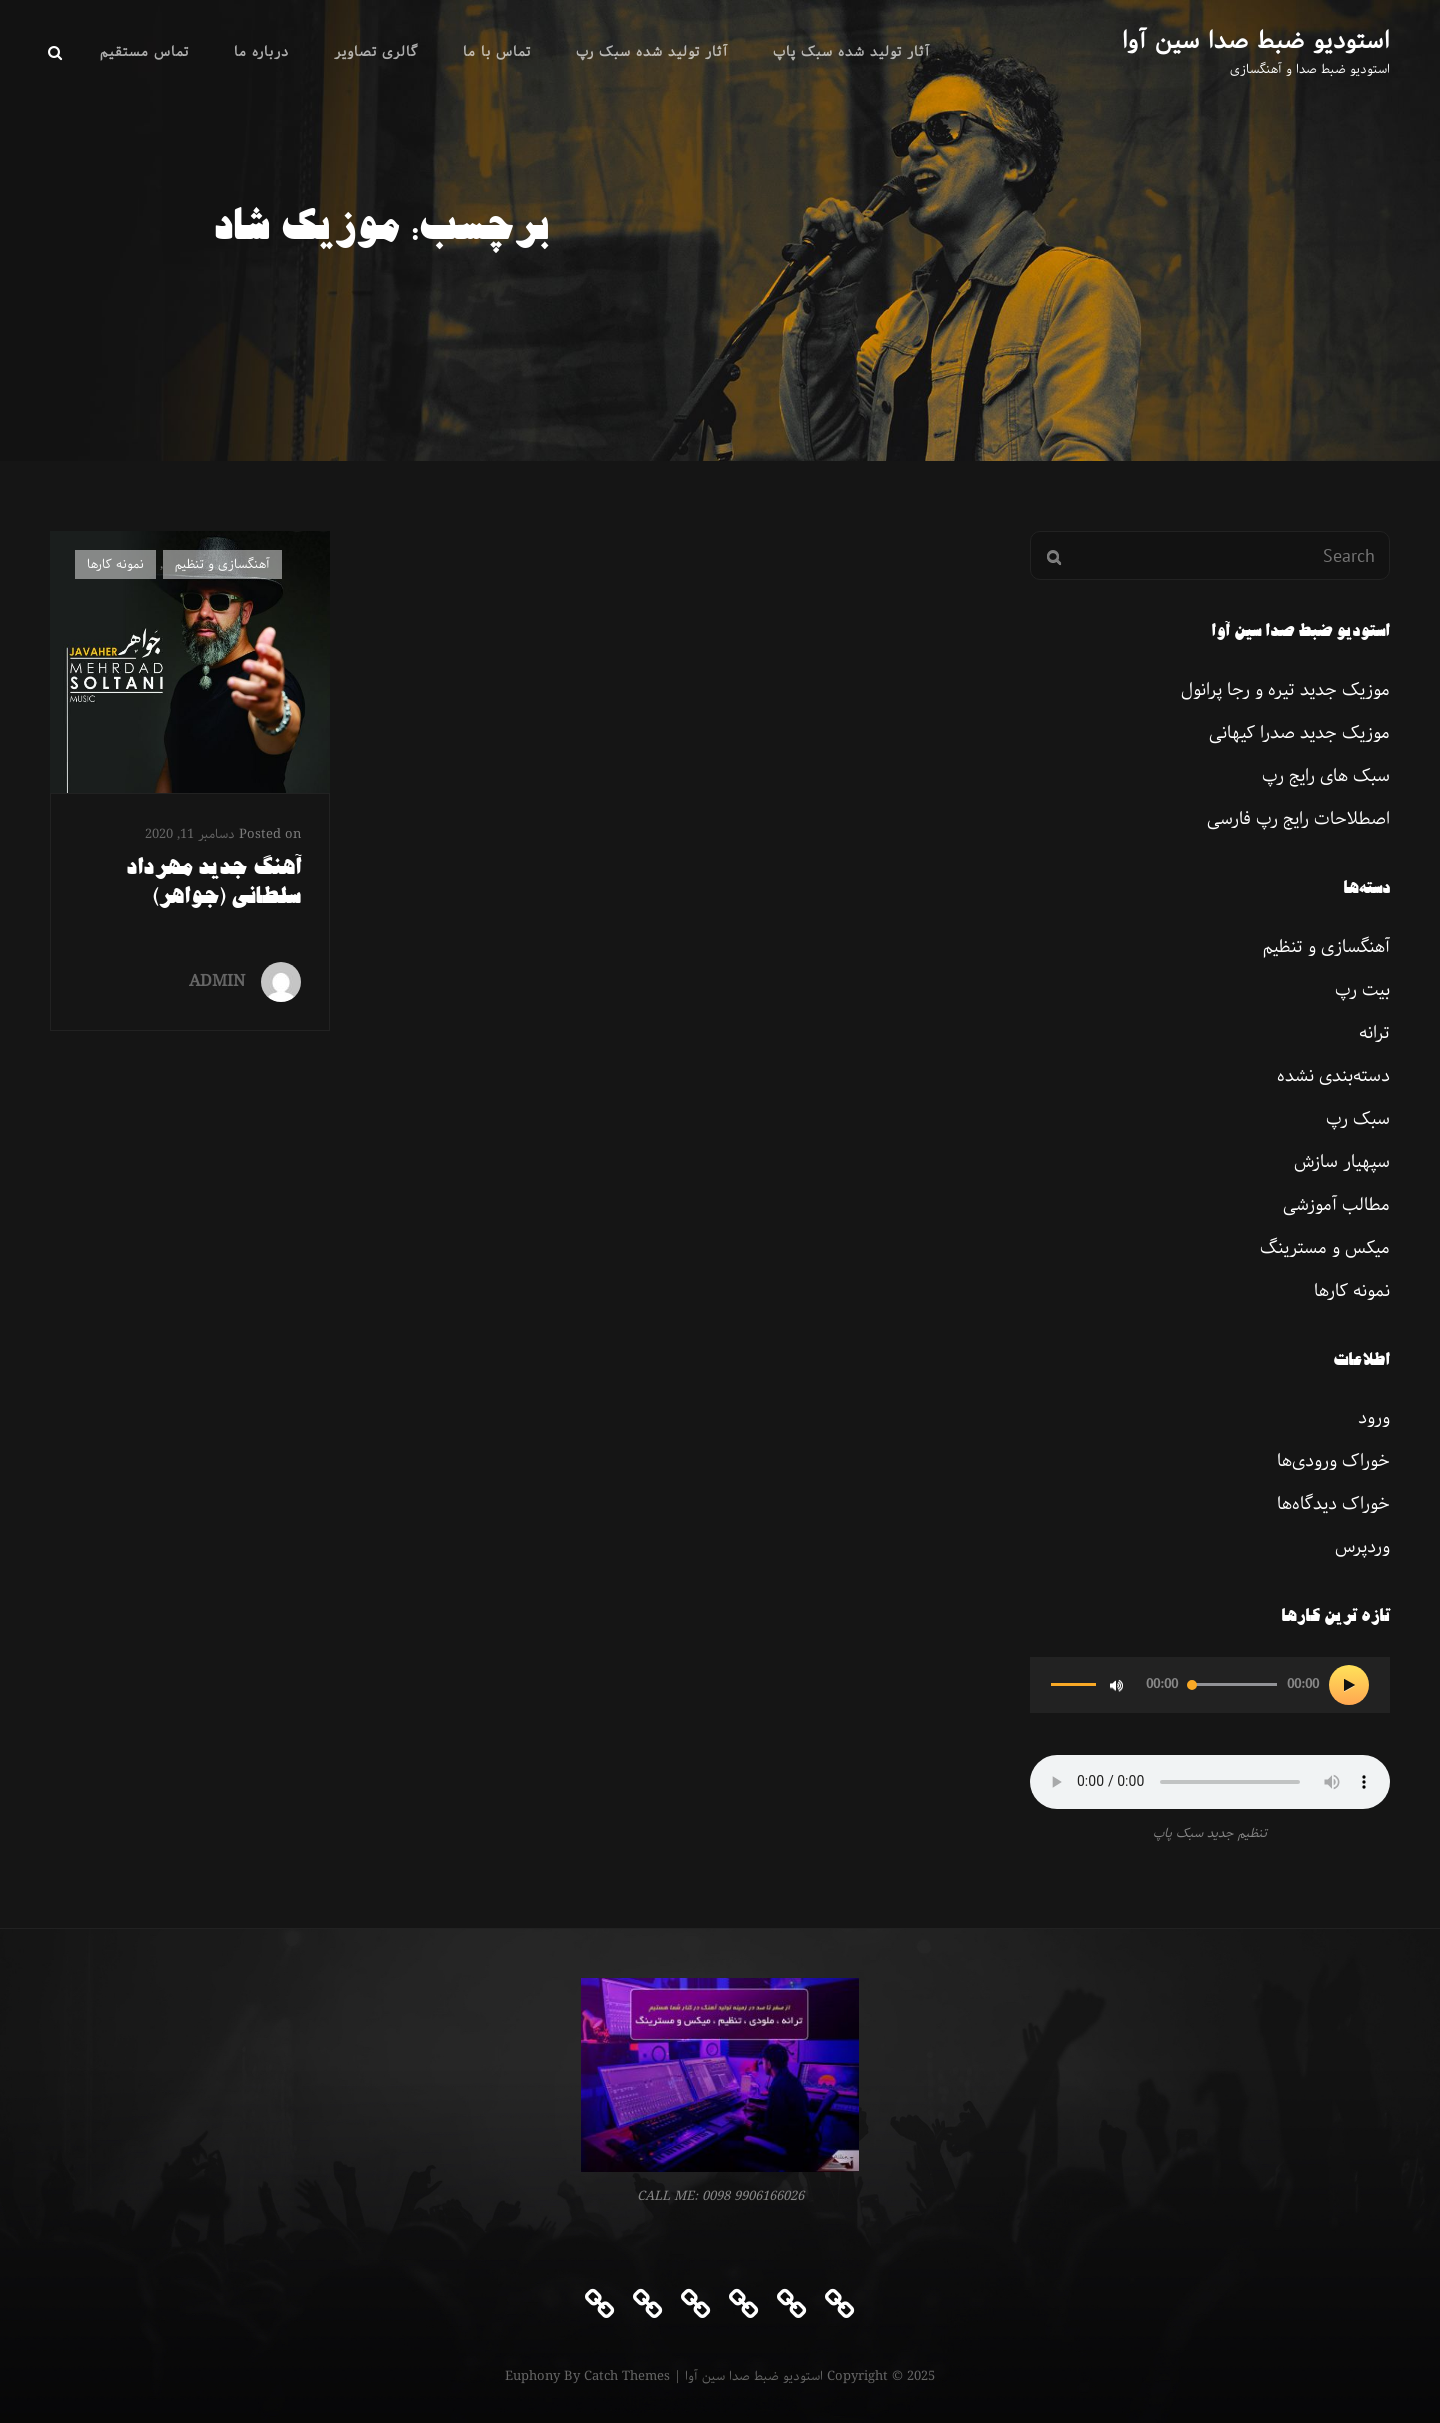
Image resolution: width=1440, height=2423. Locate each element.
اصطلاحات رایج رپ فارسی (1298, 819)
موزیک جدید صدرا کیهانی (1299, 733)
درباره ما (261, 52)
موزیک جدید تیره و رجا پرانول (1285, 690)
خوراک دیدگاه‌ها (1333, 1504)
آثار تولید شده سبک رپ (652, 52)
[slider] (1232, 1684)
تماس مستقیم (144, 52)
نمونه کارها (115, 564)
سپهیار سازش (1342, 1162)
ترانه (1374, 1033)
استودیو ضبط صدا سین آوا (1256, 41)
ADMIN (217, 981)
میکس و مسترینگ (1325, 1248)
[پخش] (1349, 1685)
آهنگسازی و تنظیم (222, 564)
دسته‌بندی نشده (1333, 1076)
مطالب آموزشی (1336, 1205)
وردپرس (1362, 1547)
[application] (1210, 1685)
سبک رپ (1358, 1119)
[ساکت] (1116, 1685)
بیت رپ (1362, 990)
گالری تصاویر (376, 52)
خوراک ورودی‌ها (1333, 1461)
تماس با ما (497, 52)
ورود (1374, 1418)
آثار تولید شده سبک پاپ (851, 52)
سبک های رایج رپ (1326, 776)
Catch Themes (627, 2376)
